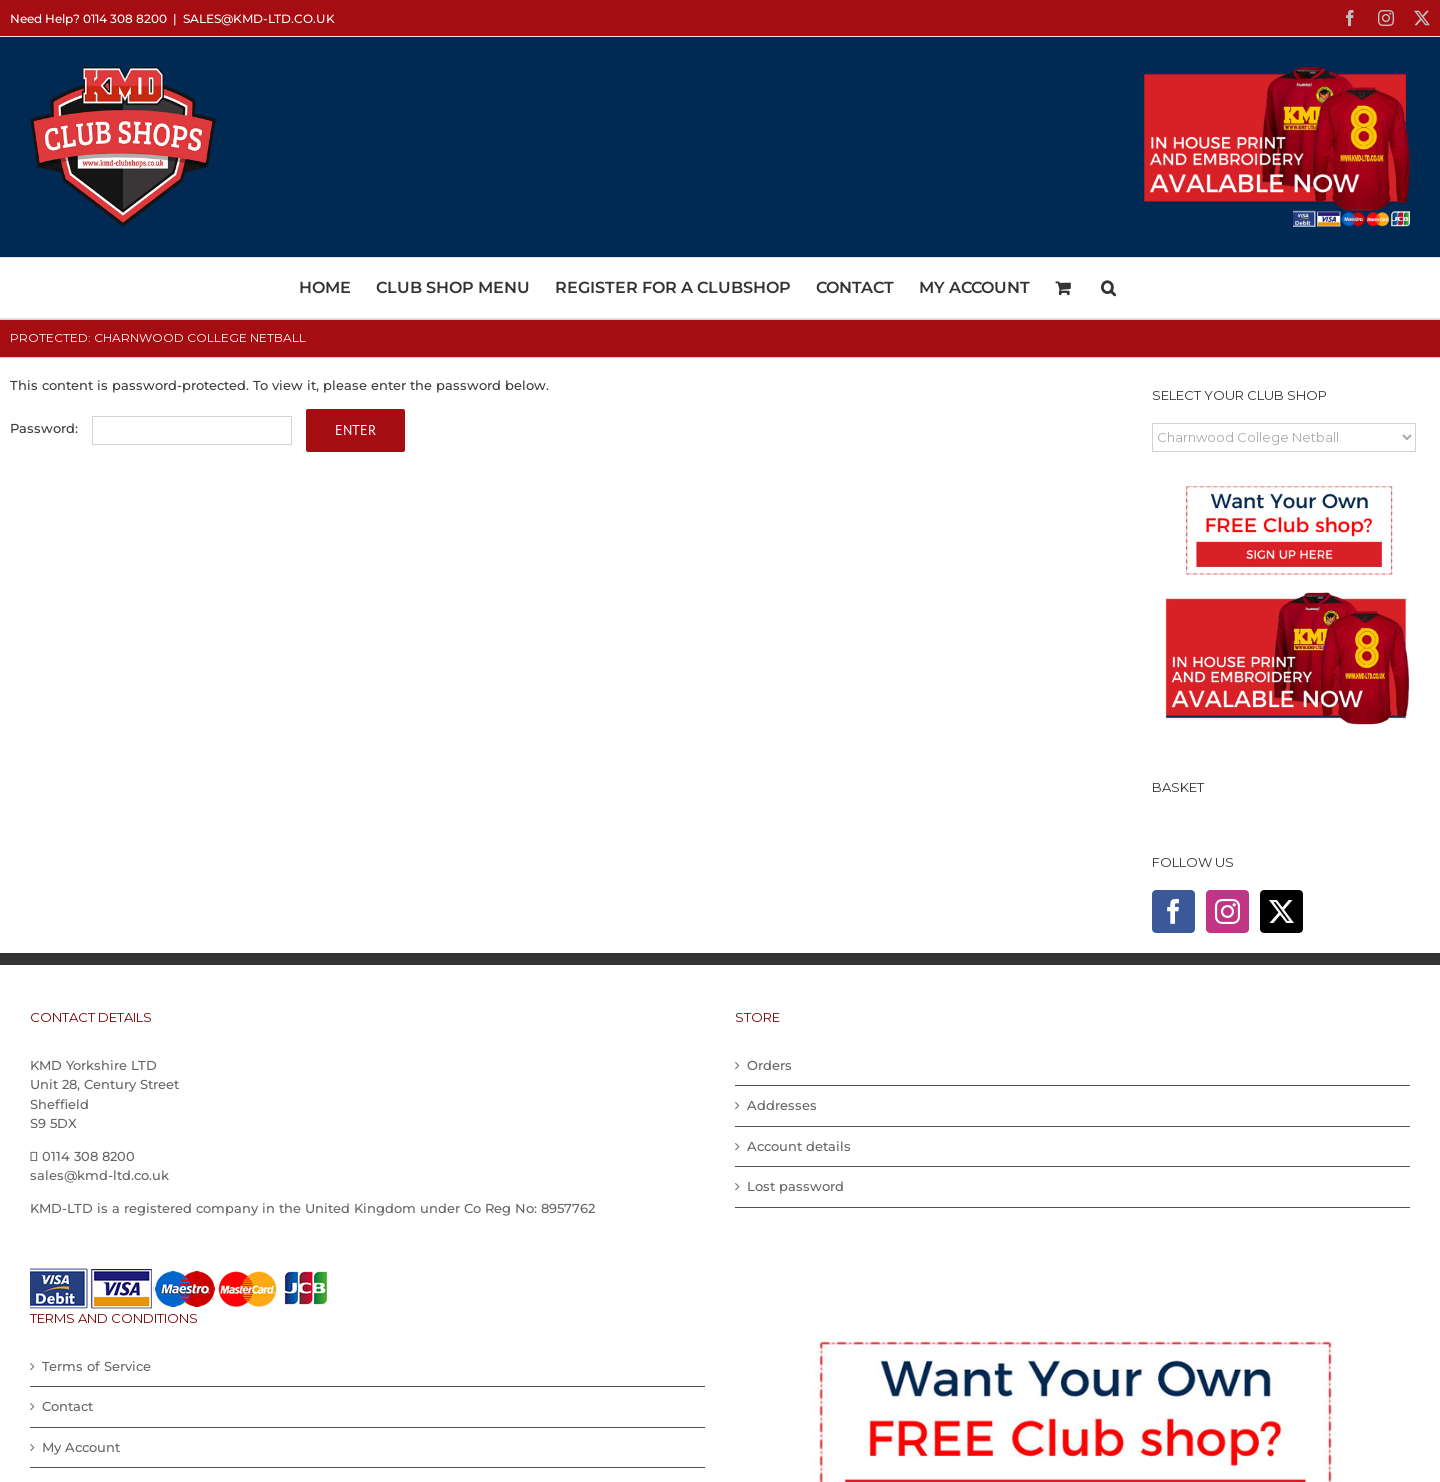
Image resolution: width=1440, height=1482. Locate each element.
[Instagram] (1227, 911)
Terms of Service (96, 1366)
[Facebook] (1173, 911)
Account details (799, 1146)
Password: (151, 428)
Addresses (782, 1105)
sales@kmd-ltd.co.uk (259, 18)
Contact (67, 1406)
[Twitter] (1281, 911)
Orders (769, 1065)
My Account (81, 1447)
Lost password (795, 1186)
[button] (1108, 288)
